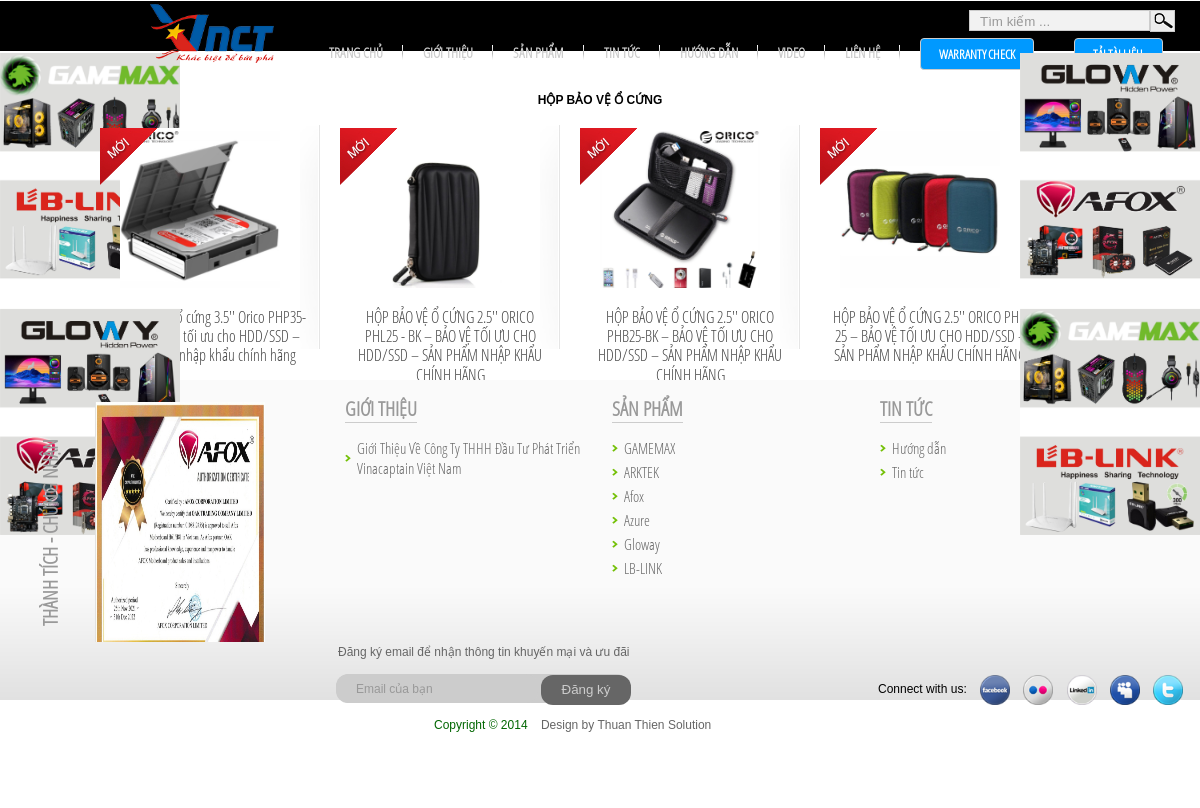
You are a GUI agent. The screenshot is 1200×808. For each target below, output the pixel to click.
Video (791, 52)
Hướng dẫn (709, 52)
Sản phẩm (538, 52)
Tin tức (622, 52)
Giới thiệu (448, 52)
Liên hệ (862, 52)
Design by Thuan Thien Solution (626, 725)
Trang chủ (356, 52)
